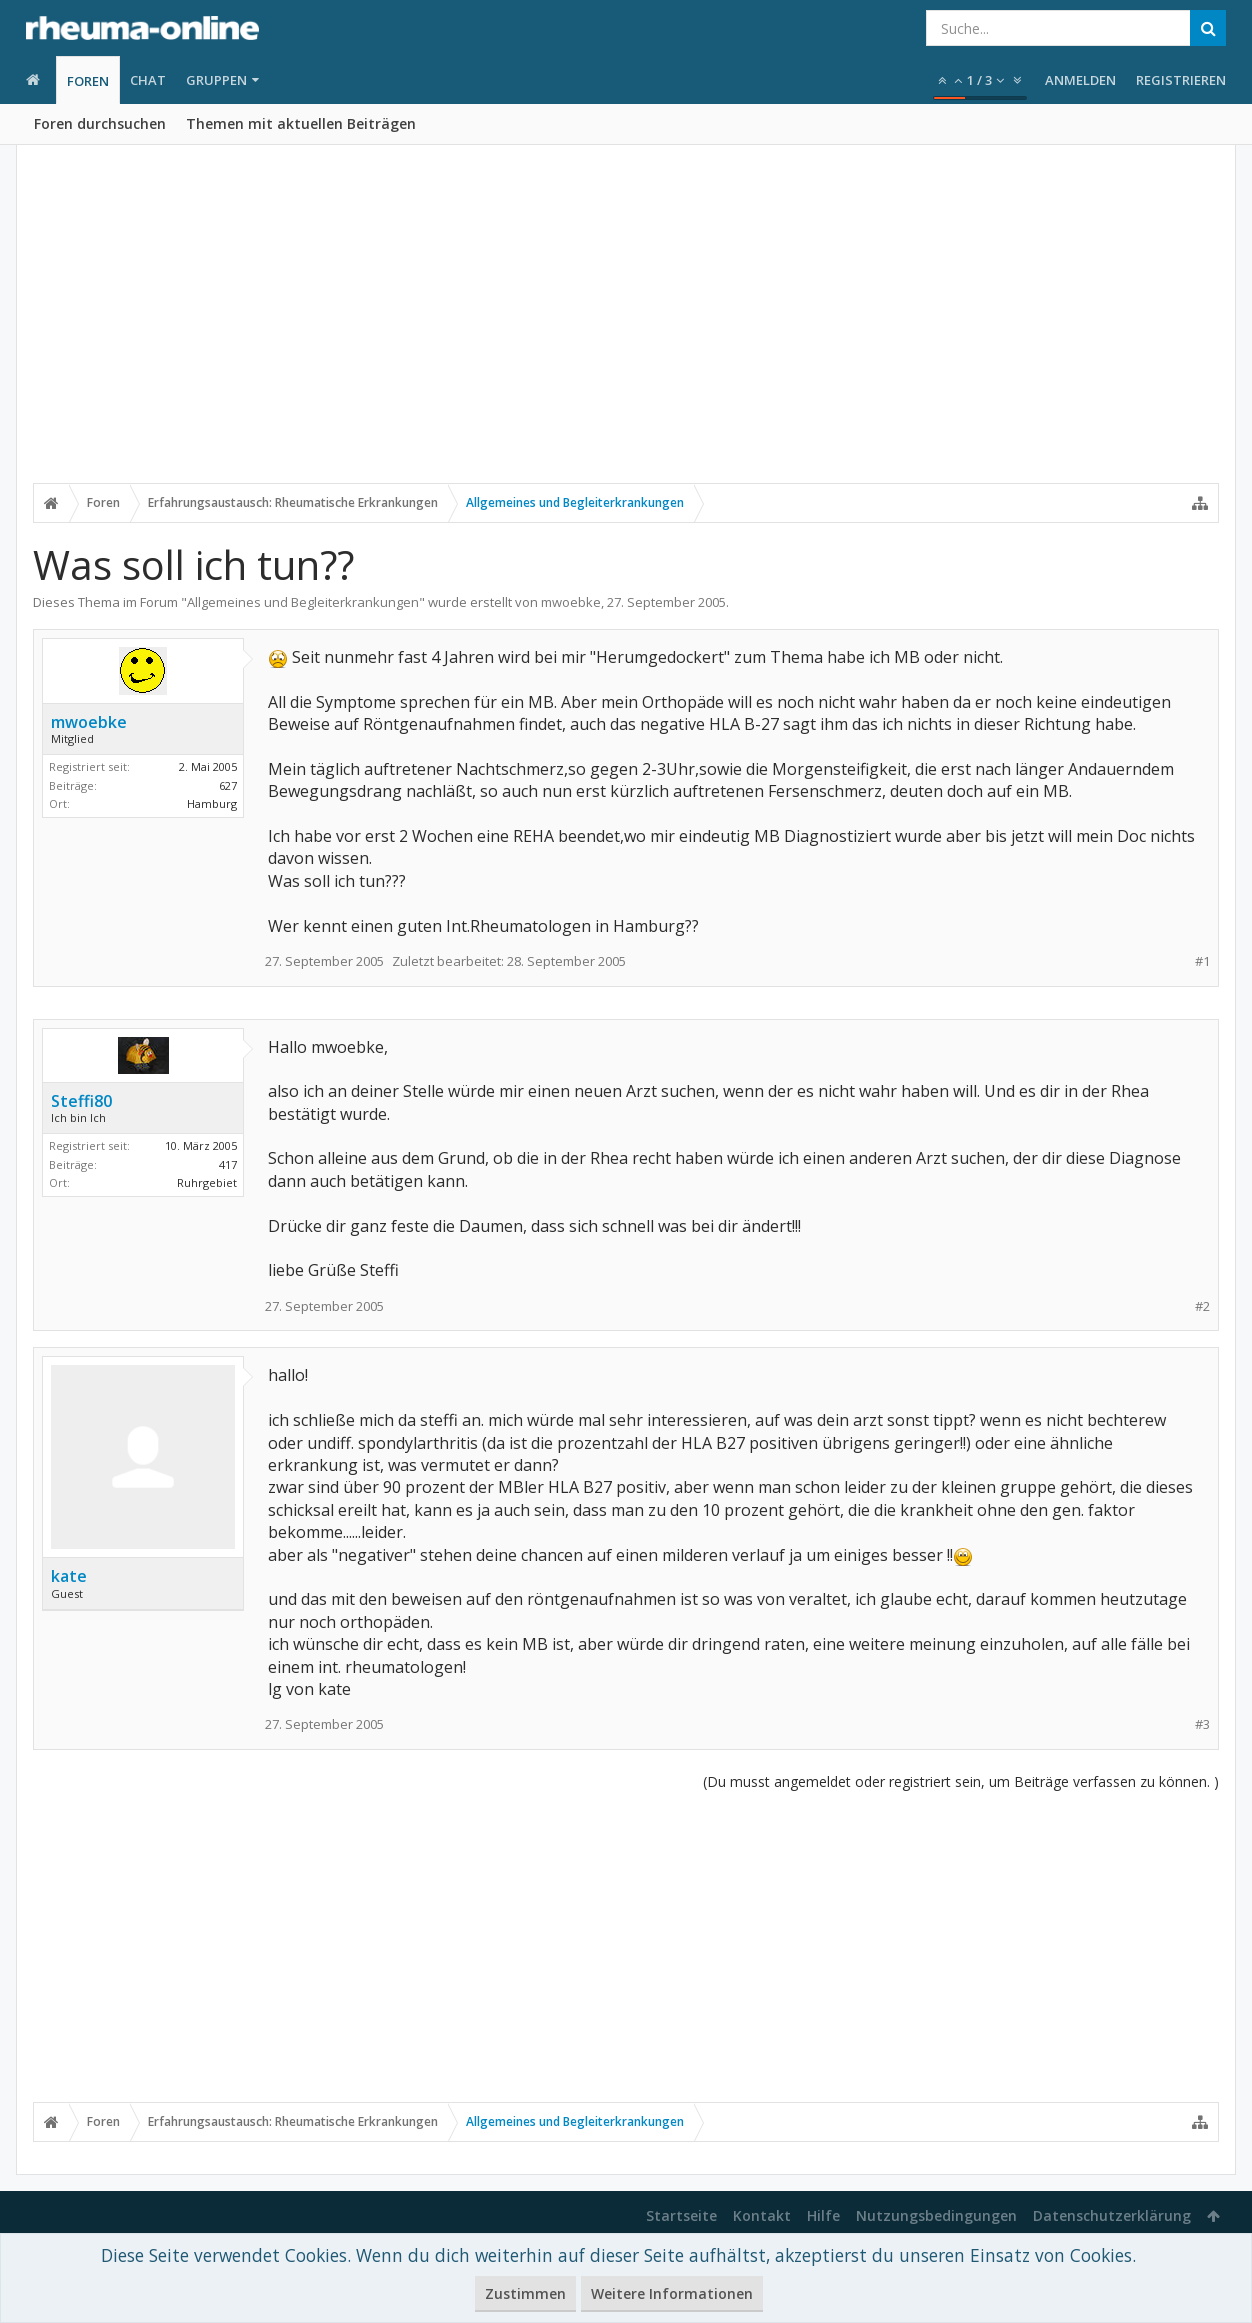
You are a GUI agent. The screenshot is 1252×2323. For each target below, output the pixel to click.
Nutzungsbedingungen (936, 2215)
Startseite (681, 2215)
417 (228, 1164)
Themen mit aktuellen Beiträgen (301, 123)
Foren (88, 81)
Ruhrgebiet (207, 1182)
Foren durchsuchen (100, 123)
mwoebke (571, 602)
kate (69, 1576)
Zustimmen (525, 2293)
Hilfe (823, 2215)
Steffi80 (81, 1101)
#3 (1202, 1724)
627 (228, 785)
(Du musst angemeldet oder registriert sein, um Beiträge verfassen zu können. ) (961, 1781)
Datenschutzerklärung (1112, 2215)
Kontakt (762, 2215)
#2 (1202, 1306)
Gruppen (216, 80)
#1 (1202, 961)
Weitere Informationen (672, 2293)
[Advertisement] (626, 327)
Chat (148, 80)
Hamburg (212, 803)
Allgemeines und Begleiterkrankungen (303, 602)
